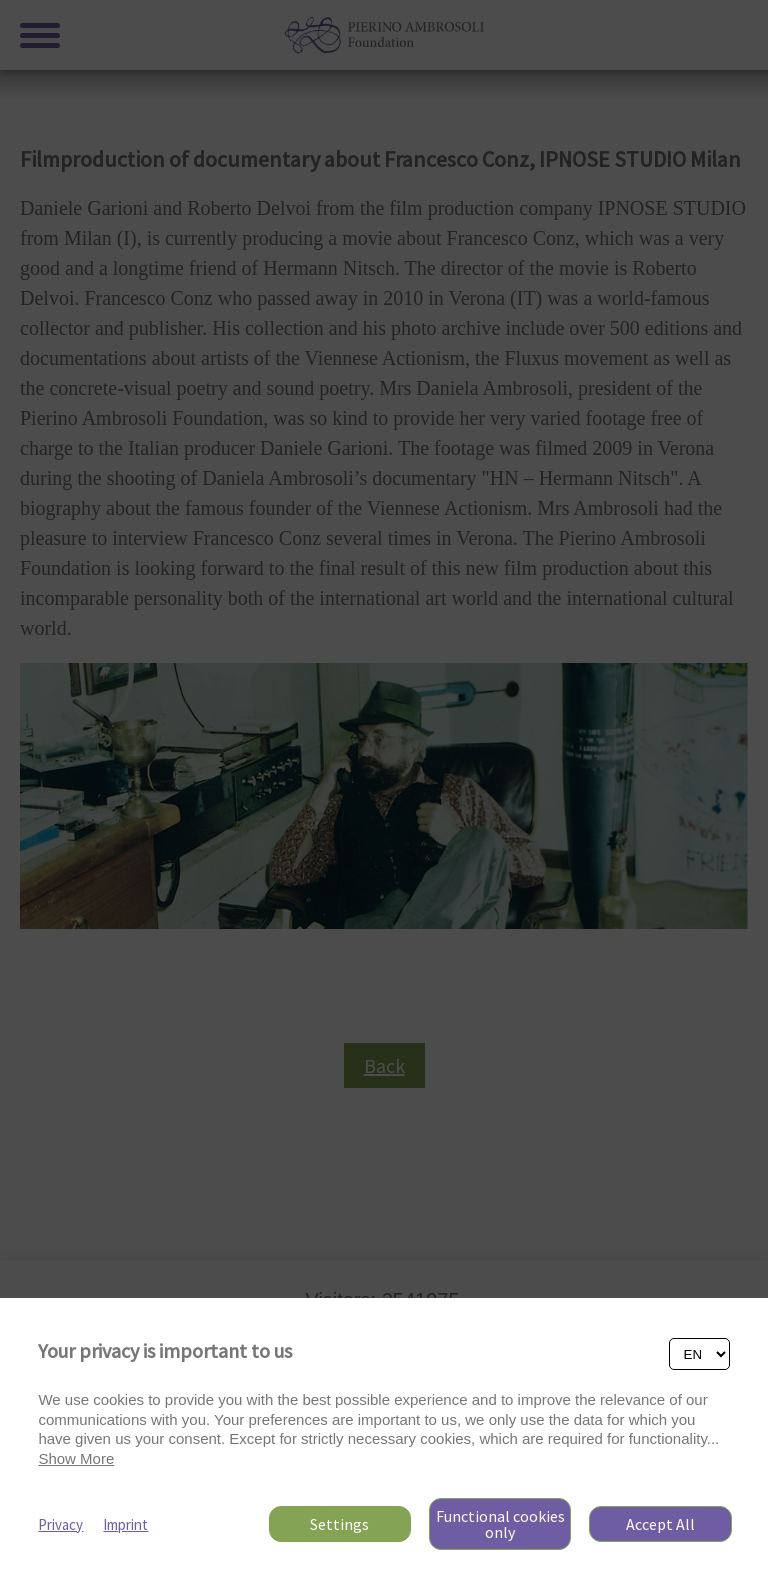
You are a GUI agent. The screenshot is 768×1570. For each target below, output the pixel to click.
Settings (339, 1524)
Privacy (60, 1524)
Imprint (125, 1524)
